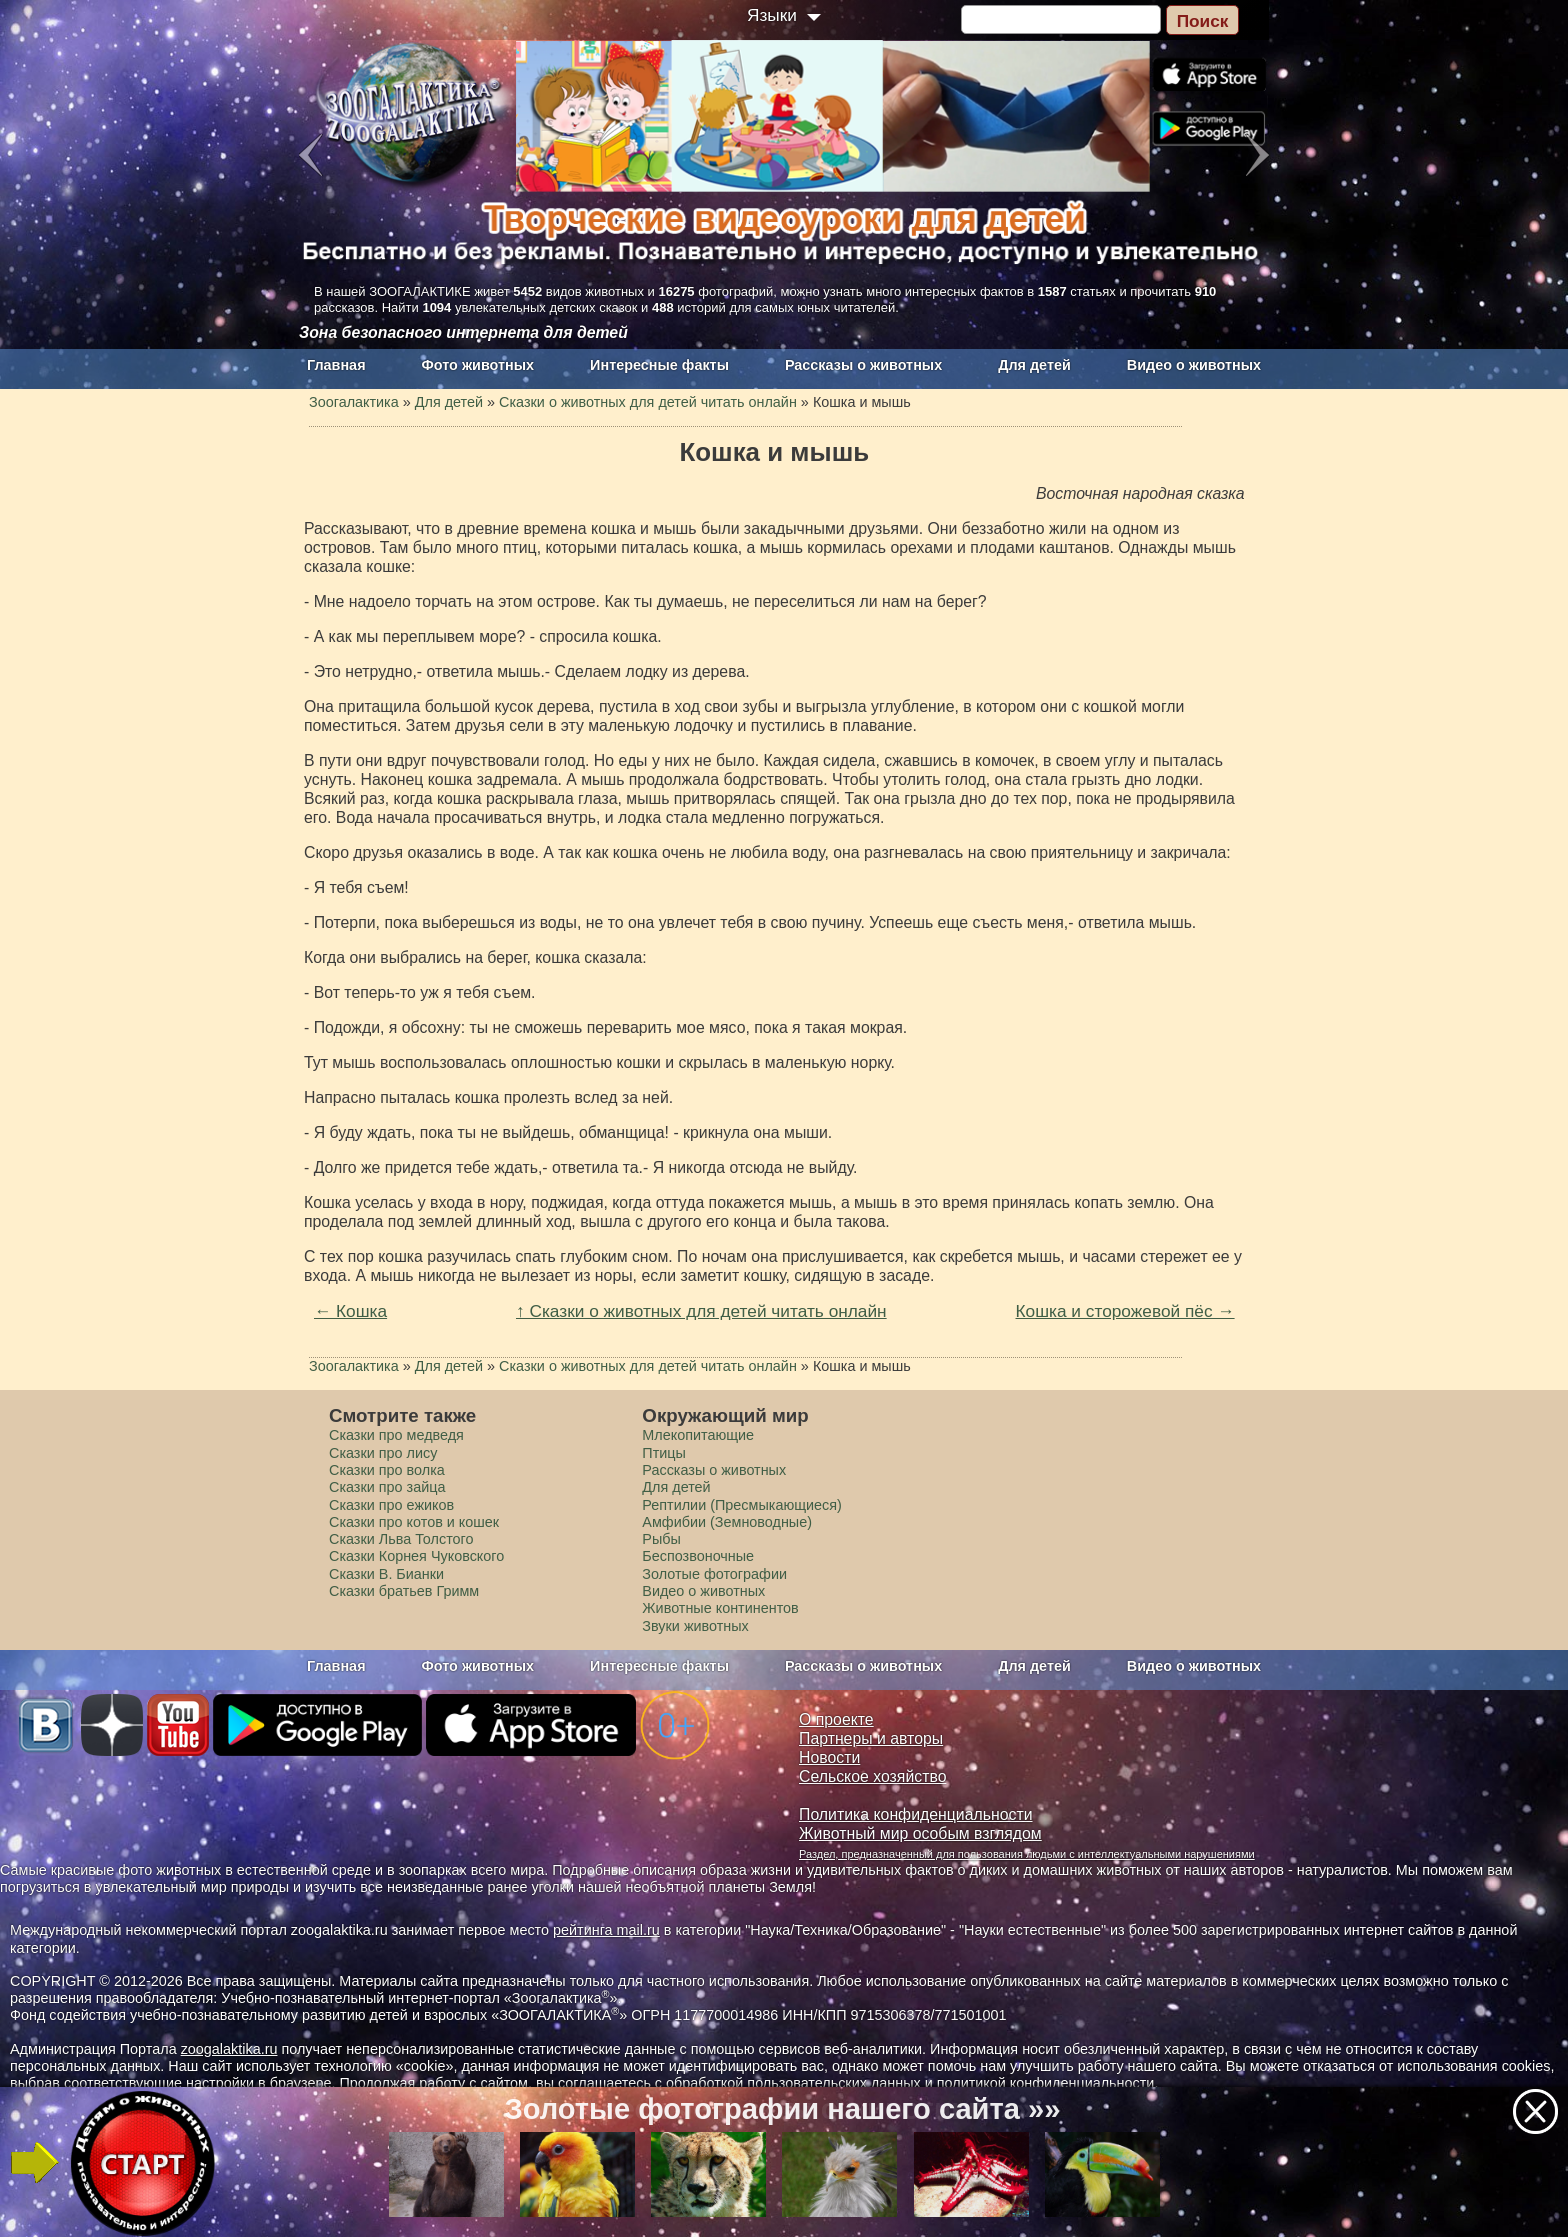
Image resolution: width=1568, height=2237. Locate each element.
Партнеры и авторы (871, 1738)
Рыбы (661, 1539)
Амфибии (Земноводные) (727, 1522)
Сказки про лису (383, 1453)
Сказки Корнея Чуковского (416, 1556)
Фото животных (478, 365)
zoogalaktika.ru (229, 2049)
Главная (336, 365)
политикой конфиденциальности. (1048, 2083)
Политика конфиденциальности (916, 1814)
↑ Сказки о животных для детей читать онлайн (701, 1311)
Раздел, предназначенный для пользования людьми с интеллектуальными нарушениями (1027, 1854)
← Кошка (350, 1311)
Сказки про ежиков (391, 1505)
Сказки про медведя (396, 1435)
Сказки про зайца (387, 1487)
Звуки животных (695, 1626)
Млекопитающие (698, 1435)
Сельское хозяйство (872, 1776)
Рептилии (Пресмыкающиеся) (742, 1505)
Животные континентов (720, 1608)
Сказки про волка (387, 1470)
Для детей (1034, 365)
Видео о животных (1194, 365)
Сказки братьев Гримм (404, 1591)
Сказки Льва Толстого (401, 1539)
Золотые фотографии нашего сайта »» (782, 2109)
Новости (829, 1757)
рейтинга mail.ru (606, 1930)
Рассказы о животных (863, 365)
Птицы (664, 1453)
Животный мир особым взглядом (920, 1833)
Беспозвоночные (698, 1556)
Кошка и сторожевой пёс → (1125, 1311)
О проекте (836, 1719)
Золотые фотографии (714, 1574)
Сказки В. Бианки (386, 1574)
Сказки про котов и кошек (414, 1522)
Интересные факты (659, 365)
